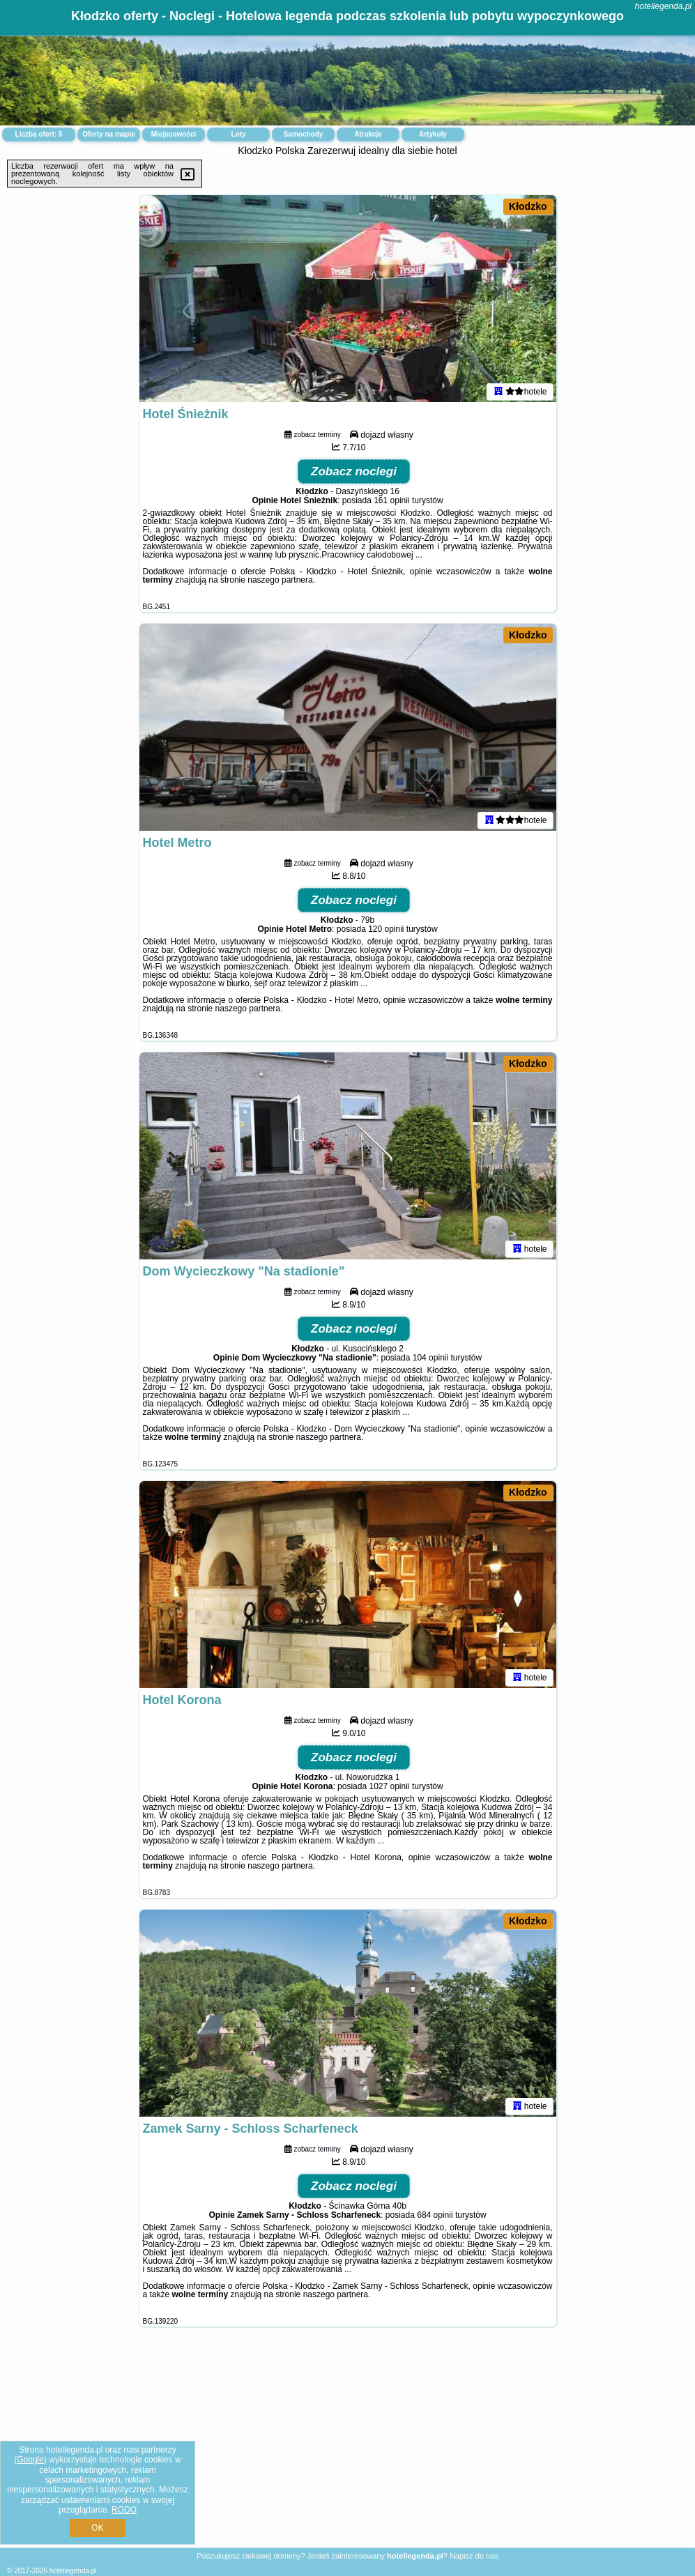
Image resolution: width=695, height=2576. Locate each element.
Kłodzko (528, 206)
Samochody (303, 134)
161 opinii (391, 502)
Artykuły (433, 134)
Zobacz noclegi (354, 473)
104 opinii (430, 1360)
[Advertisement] (347, 2448)
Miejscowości (173, 134)
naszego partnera (279, 582)
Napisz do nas (474, 2556)
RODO (124, 2510)
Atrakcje (367, 134)
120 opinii (386, 931)
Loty (238, 134)
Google (30, 2459)
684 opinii (434, 2217)
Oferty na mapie (108, 134)
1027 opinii (389, 1788)
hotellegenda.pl (663, 6)
